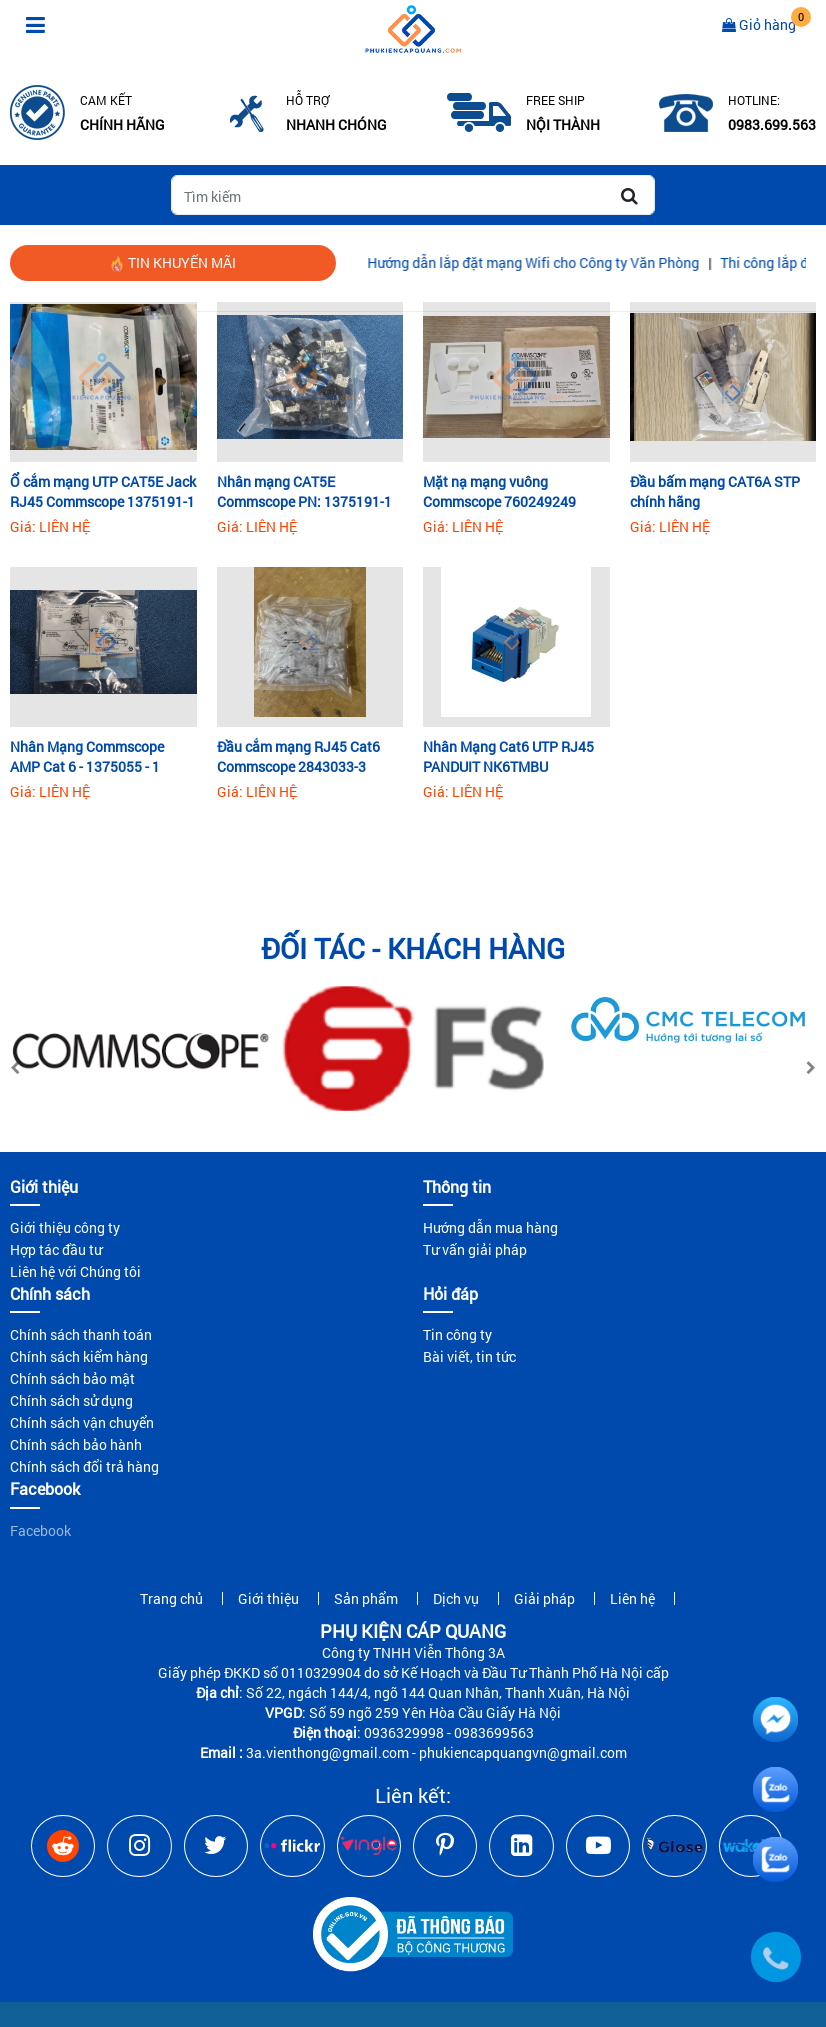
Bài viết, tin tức (469, 1356)
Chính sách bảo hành (76, 1444)
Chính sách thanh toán (81, 1334)
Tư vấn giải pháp (475, 1249)
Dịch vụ (456, 1598)
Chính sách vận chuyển (82, 1422)
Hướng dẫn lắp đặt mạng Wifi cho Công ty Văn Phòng (553, 262)
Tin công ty (457, 1334)
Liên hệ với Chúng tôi (75, 1271)
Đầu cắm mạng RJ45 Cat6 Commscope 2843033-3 (298, 756)
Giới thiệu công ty (65, 1227)
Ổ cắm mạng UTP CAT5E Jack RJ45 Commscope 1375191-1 (103, 491)
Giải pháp (544, 1598)
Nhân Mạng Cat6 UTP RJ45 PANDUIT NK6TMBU (508, 756)
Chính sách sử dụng (71, 1400)
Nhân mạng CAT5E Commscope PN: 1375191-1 (304, 491)
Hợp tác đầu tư (56, 1249)
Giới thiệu (268, 1598)
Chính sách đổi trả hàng (84, 1466)
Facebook (40, 1530)
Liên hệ (632, 1598)
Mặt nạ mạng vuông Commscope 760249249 (499, 491)
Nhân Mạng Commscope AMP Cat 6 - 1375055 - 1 (87, 756)
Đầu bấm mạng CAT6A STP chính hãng (715, 491)
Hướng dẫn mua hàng (490, 1227)
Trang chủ (171, 1598)
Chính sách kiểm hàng (79, 1356)
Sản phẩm (366, 1598)
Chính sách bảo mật (72, 1378)
